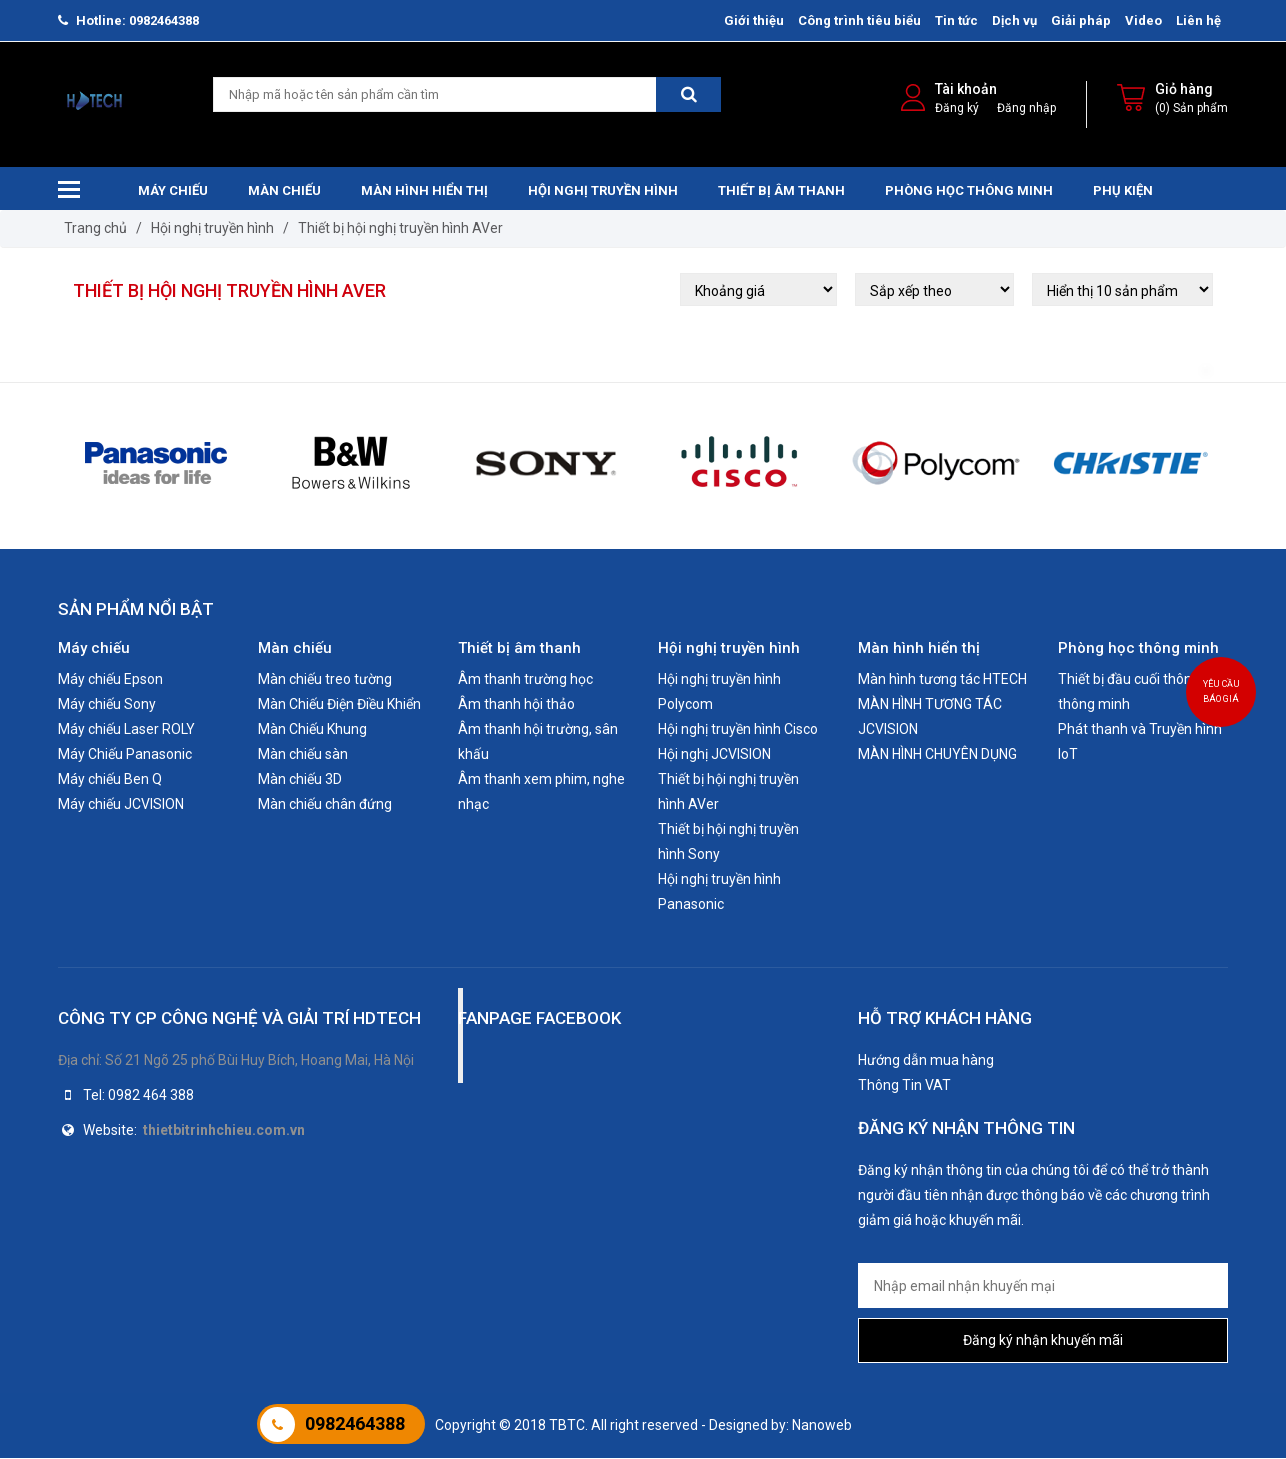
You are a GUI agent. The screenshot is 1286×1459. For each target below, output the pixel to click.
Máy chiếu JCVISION (121, 805)
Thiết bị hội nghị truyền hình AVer (400, 229)
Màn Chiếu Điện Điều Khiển (339, 705)
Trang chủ (95, 229)
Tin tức (956, 20)
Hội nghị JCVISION (714, 755)
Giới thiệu (754, 20)
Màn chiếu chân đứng (325, 805)
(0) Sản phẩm (1191, 109)
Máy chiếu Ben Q (110, 780)
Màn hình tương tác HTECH (942, 680)
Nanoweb (822, 1426)
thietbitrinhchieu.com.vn (224, 1131)
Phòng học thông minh (969, 191)
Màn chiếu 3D (300, 780)
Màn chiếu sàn (303, 755)
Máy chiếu (173, 191)
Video (1143, 20)
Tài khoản (966, 90)
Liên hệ (1198, 20)
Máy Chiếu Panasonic (125, 755)
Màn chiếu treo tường (325, 680)
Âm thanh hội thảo (516, 705)
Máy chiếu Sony (107, 705)
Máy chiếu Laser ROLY (126, 730)
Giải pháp (1081, 20)
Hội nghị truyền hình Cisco (738, 730)
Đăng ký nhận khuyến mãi (1043, 1341)
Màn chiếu (284, 191)
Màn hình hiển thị (424, 191)
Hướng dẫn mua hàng (926, 1061)
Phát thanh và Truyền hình (1140, 730)
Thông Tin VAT (904, 1086)
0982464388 (355, 1423)
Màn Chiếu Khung (312, 730)
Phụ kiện (1123, 191)
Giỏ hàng (1184, 90)
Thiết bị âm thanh (781, 191)
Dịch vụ (1014, 20)
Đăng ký (957, 109)
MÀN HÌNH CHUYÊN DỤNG (937, 755)
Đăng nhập (1026, 109)
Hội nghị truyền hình (603, 191)
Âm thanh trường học (525, 680)
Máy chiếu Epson (110, 680)
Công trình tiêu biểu (859, 20)
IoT (1068, 755)
